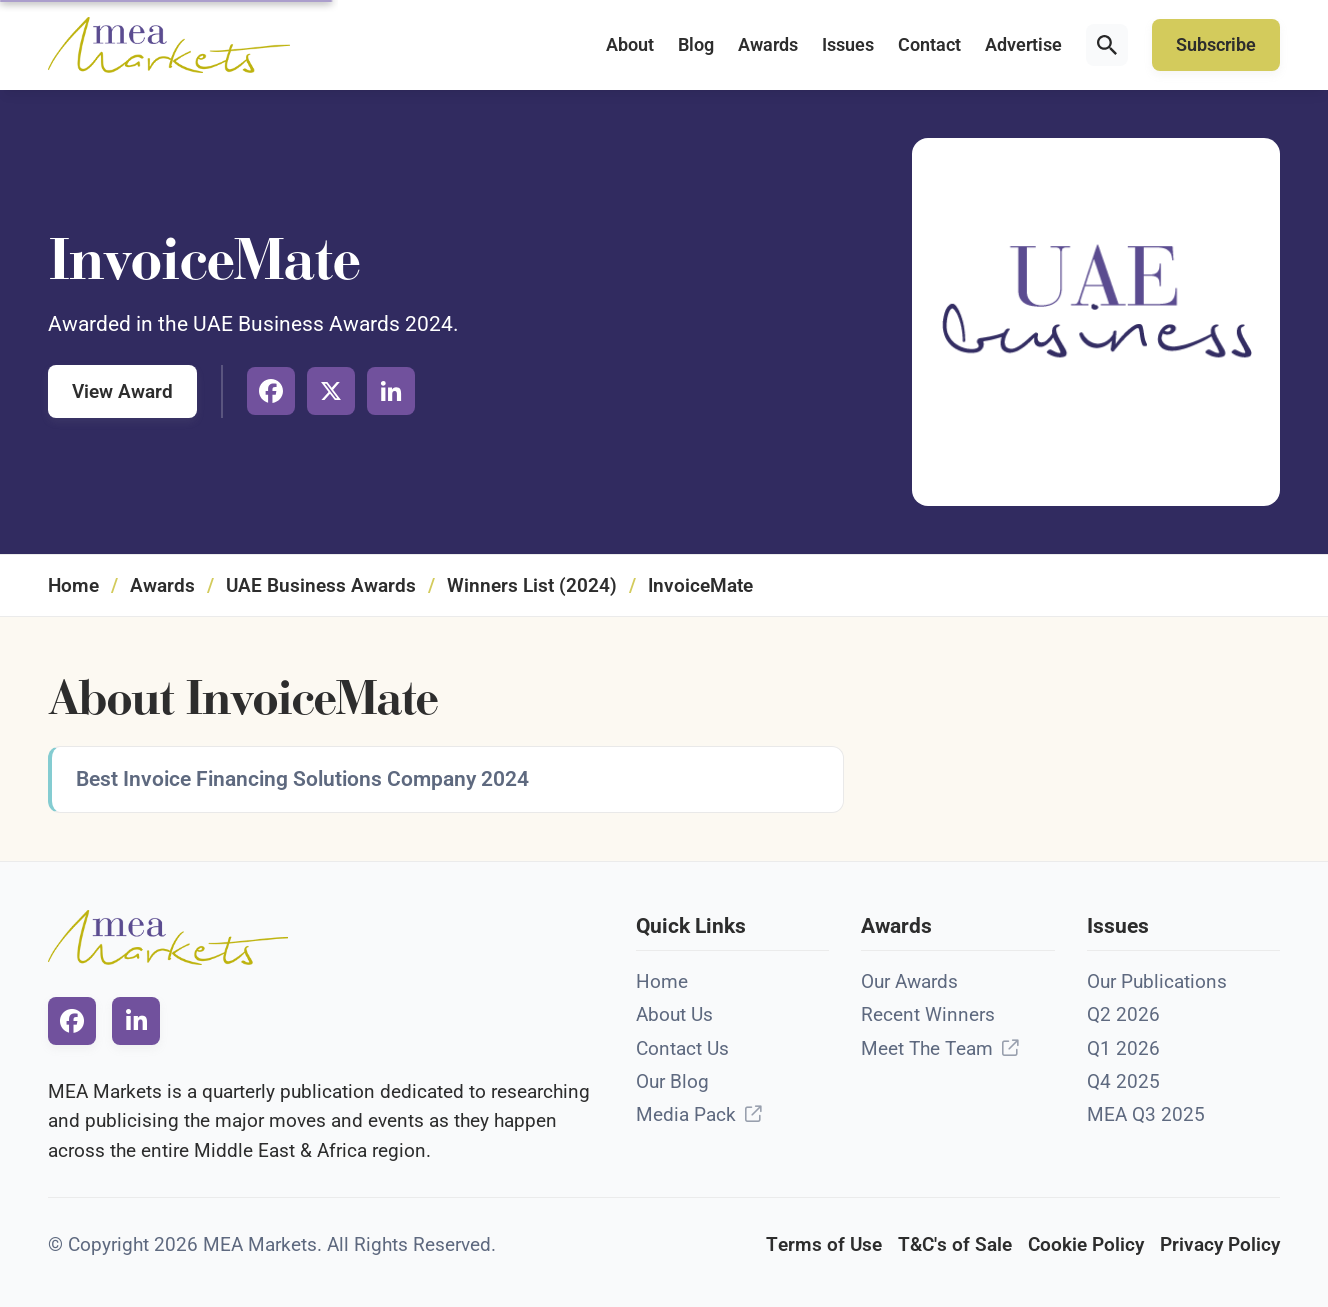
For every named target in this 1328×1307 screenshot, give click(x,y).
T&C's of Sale (955, 1244)
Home (73, 585)
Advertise (1023, 45)
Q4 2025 (1123, 1081)
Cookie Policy (1086, 1244)
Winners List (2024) (532, 585)
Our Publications (1157, 981)
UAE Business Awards (321, 585)
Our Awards (909, 981)
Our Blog (672, 1081)
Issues (848, 45)
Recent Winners (928, 1014)
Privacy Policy (1220, 1244)
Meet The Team (927, 1048)
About (630, 45)
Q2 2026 (1123, 1014)
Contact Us (682, 1048)
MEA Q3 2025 (1146, 1114)
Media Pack (686, 1114)
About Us (674, 1014)
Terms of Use (824, 1244)
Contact (929, 45)
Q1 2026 (1123, 1048)
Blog (696, 45)
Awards (768, 45)
